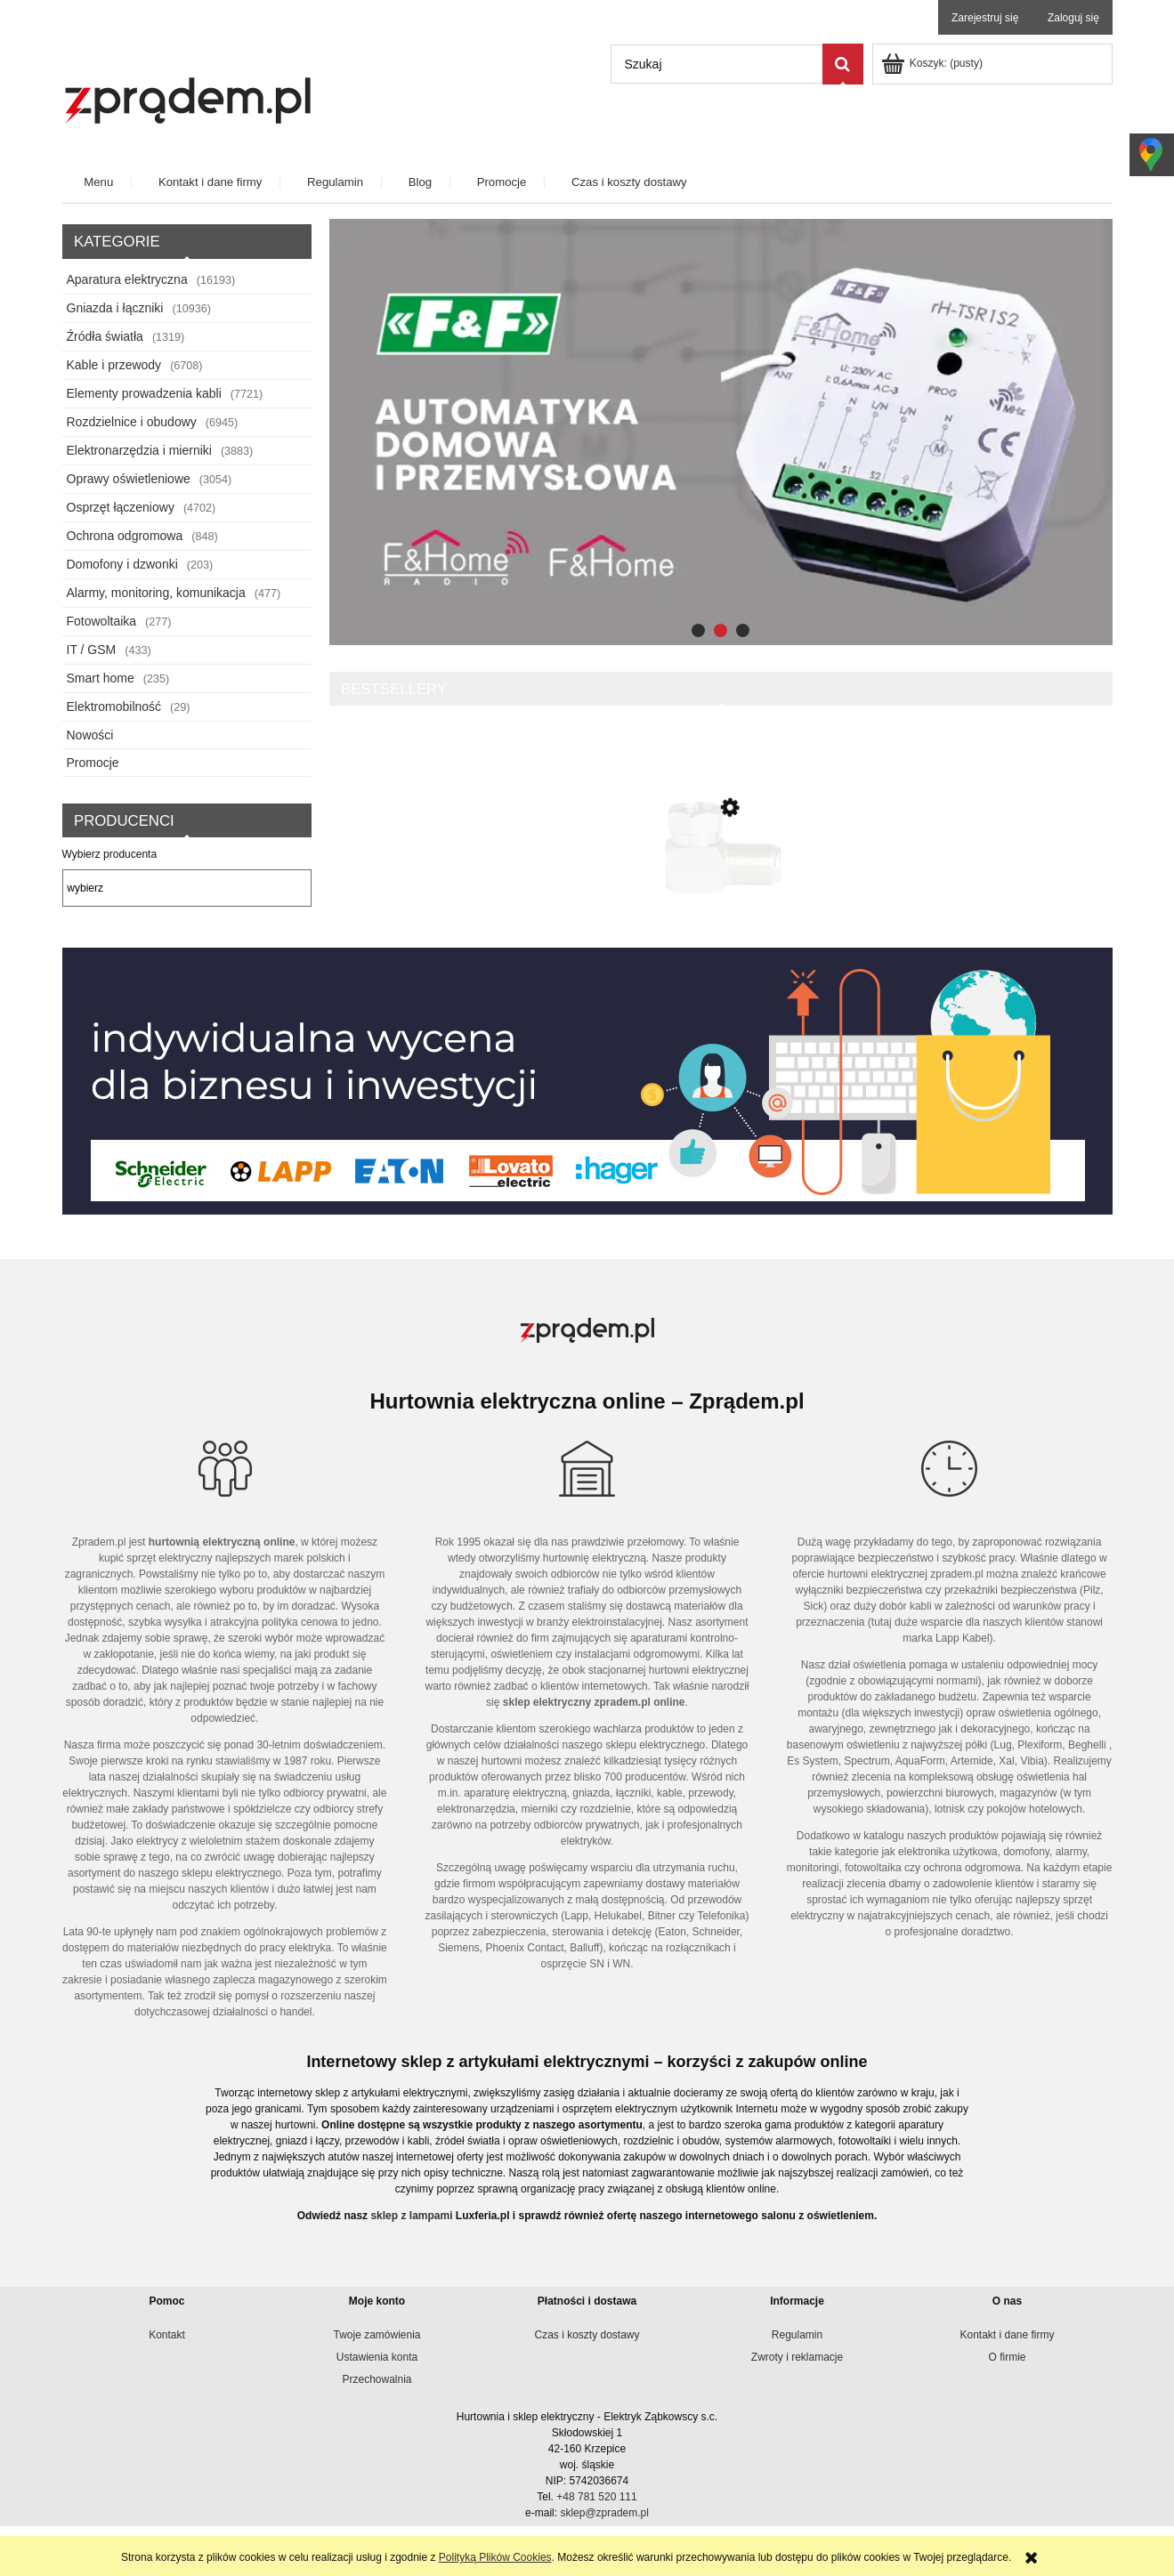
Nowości (90, 735)
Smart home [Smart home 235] (100, 678)
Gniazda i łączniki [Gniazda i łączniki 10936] (115, 308)
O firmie (1007, 2357)
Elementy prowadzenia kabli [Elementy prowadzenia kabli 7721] (144, 393)
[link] (721, 432)
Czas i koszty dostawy (586, 2335)
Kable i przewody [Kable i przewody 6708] (114, 365)
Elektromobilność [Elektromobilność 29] (114, 706)
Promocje (93, 762)
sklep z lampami (411, 2215)
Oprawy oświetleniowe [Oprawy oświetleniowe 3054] (128, 479)
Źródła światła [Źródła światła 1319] (105, 336)
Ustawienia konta (376, 2357)
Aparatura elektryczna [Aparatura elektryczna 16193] (127, 279)
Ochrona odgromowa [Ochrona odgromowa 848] (125, 536)
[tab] (698, 630)
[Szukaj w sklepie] (716, 64)
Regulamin (797, 2335)
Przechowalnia (376, 2379)
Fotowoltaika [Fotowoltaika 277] (102, 621)
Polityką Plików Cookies (495, 2557)
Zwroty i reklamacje (797, 2357)
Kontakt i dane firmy (1006, 2335)
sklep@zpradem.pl (604, 2513)
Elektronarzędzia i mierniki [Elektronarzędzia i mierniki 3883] (139, 450)
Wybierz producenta (110, 854)
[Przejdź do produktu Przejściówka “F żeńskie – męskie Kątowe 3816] (721, 884)
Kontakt (167, 2335)
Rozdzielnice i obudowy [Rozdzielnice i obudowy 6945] (132, 422)
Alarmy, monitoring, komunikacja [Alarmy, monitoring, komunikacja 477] (156, 592)
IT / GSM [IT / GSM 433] (92, 649)
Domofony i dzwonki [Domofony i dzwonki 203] (122, 564)
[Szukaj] (842, 64)
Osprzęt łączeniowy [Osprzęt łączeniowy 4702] (120, 507)
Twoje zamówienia (376, 2335)
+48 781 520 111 (596, 2497)
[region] (721, 432)
